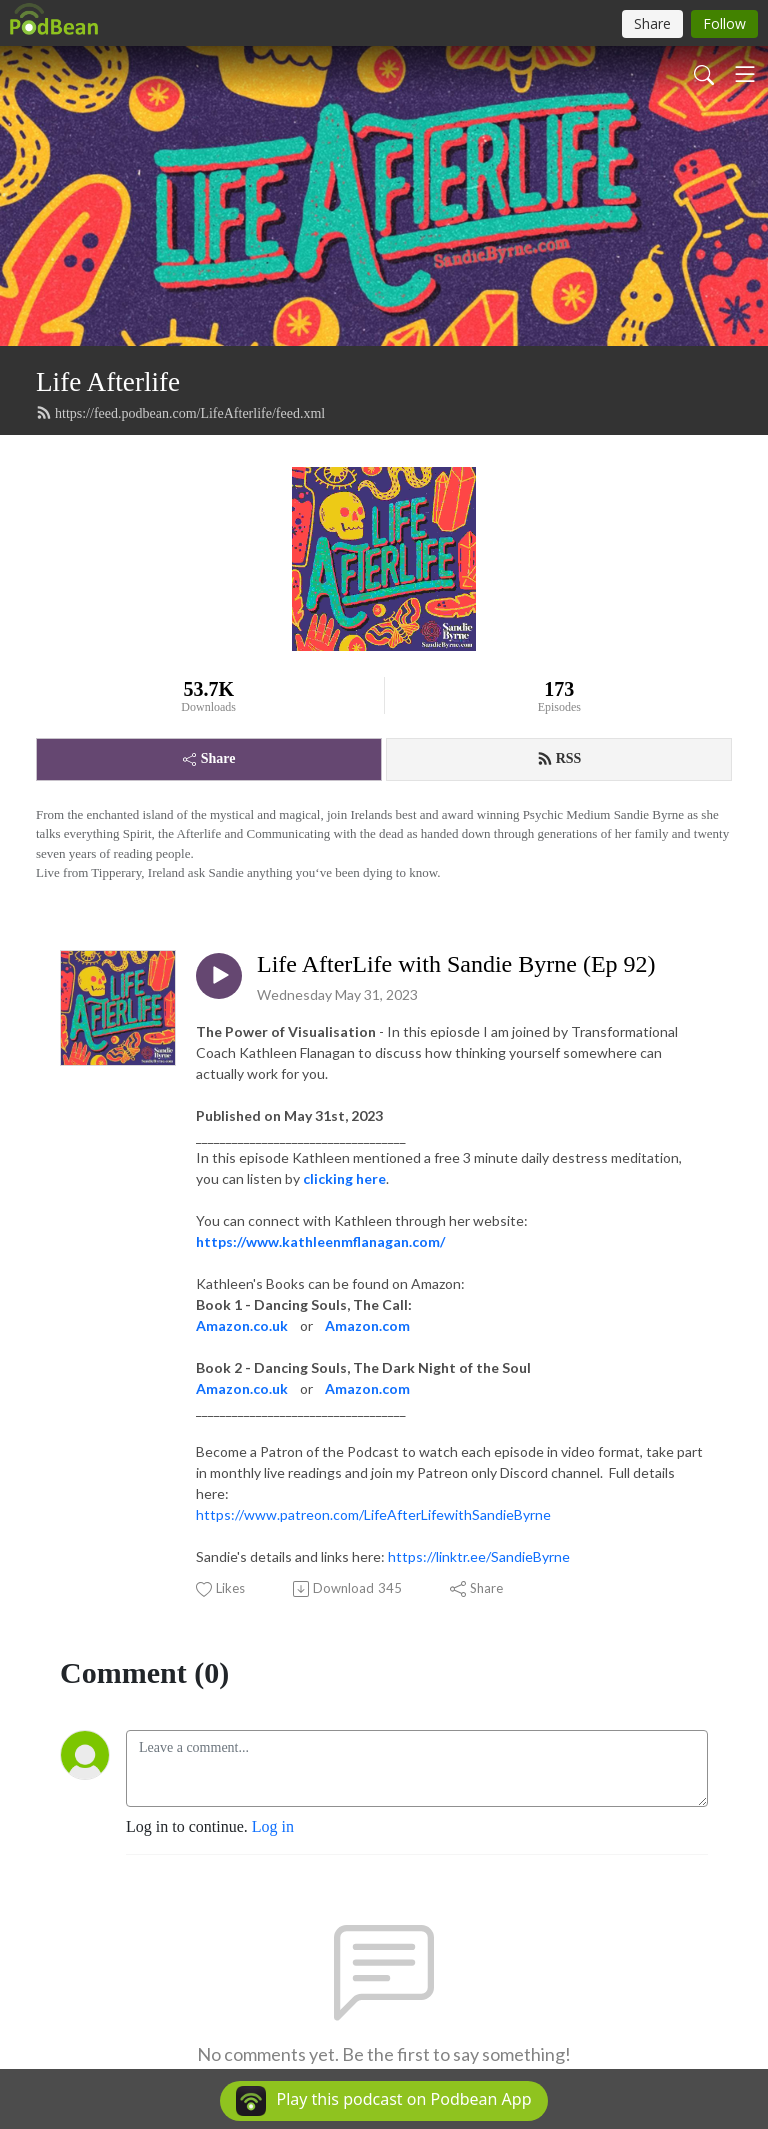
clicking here (344, 1178)
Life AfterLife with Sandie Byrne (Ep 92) (456, 964)
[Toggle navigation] (745, 74)
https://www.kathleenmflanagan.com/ (320, 1241)
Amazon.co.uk (242, 1325)
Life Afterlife (108, 382)
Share (209, 758)
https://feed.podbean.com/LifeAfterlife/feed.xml (180, 413)
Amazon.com (367, 1325)
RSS (559, 759)
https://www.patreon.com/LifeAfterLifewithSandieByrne (373, 1514)
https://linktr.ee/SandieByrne (479, 1556)
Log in (273, 1826)
